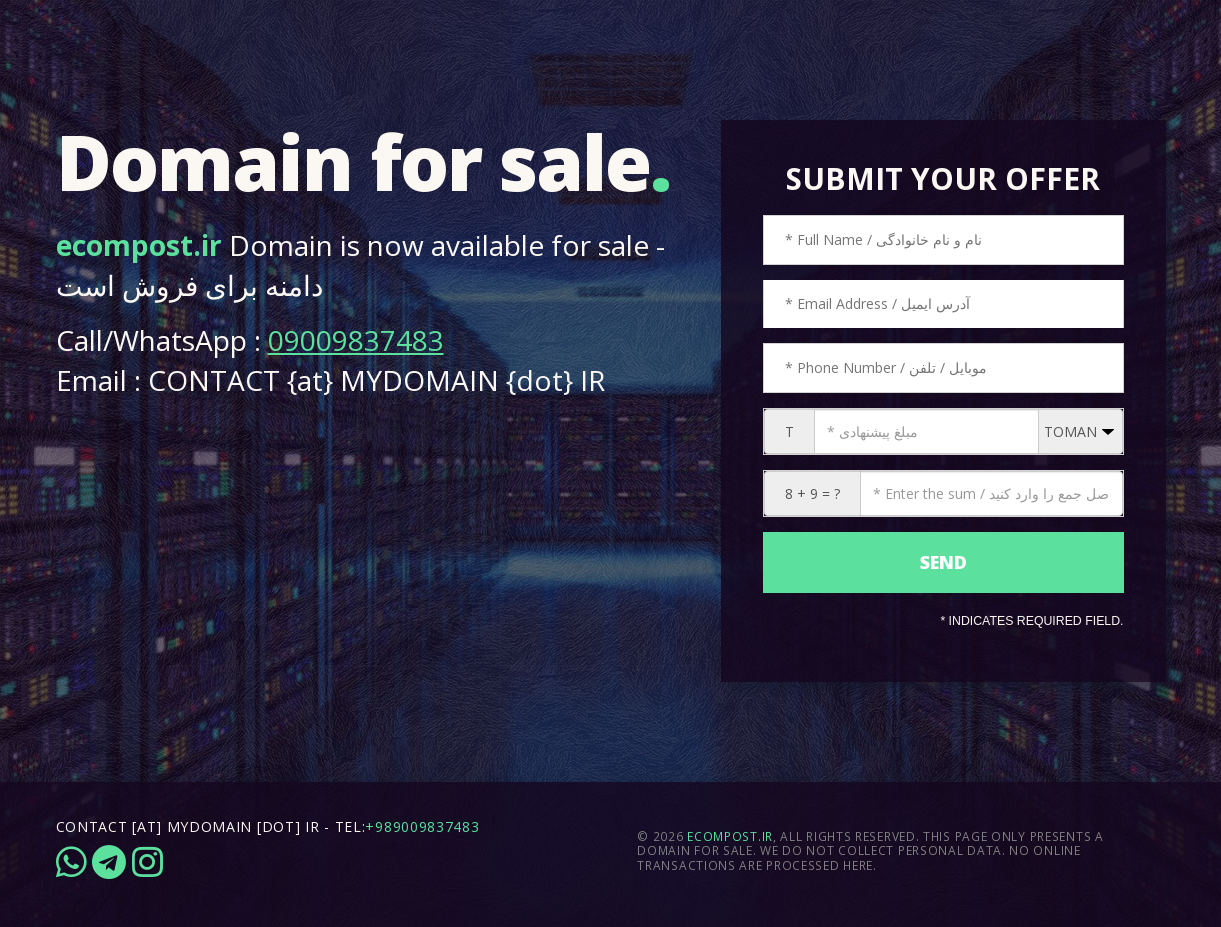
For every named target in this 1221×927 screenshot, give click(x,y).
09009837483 (356, 340)
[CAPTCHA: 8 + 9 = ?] (991, 493)
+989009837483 (422, 826)
